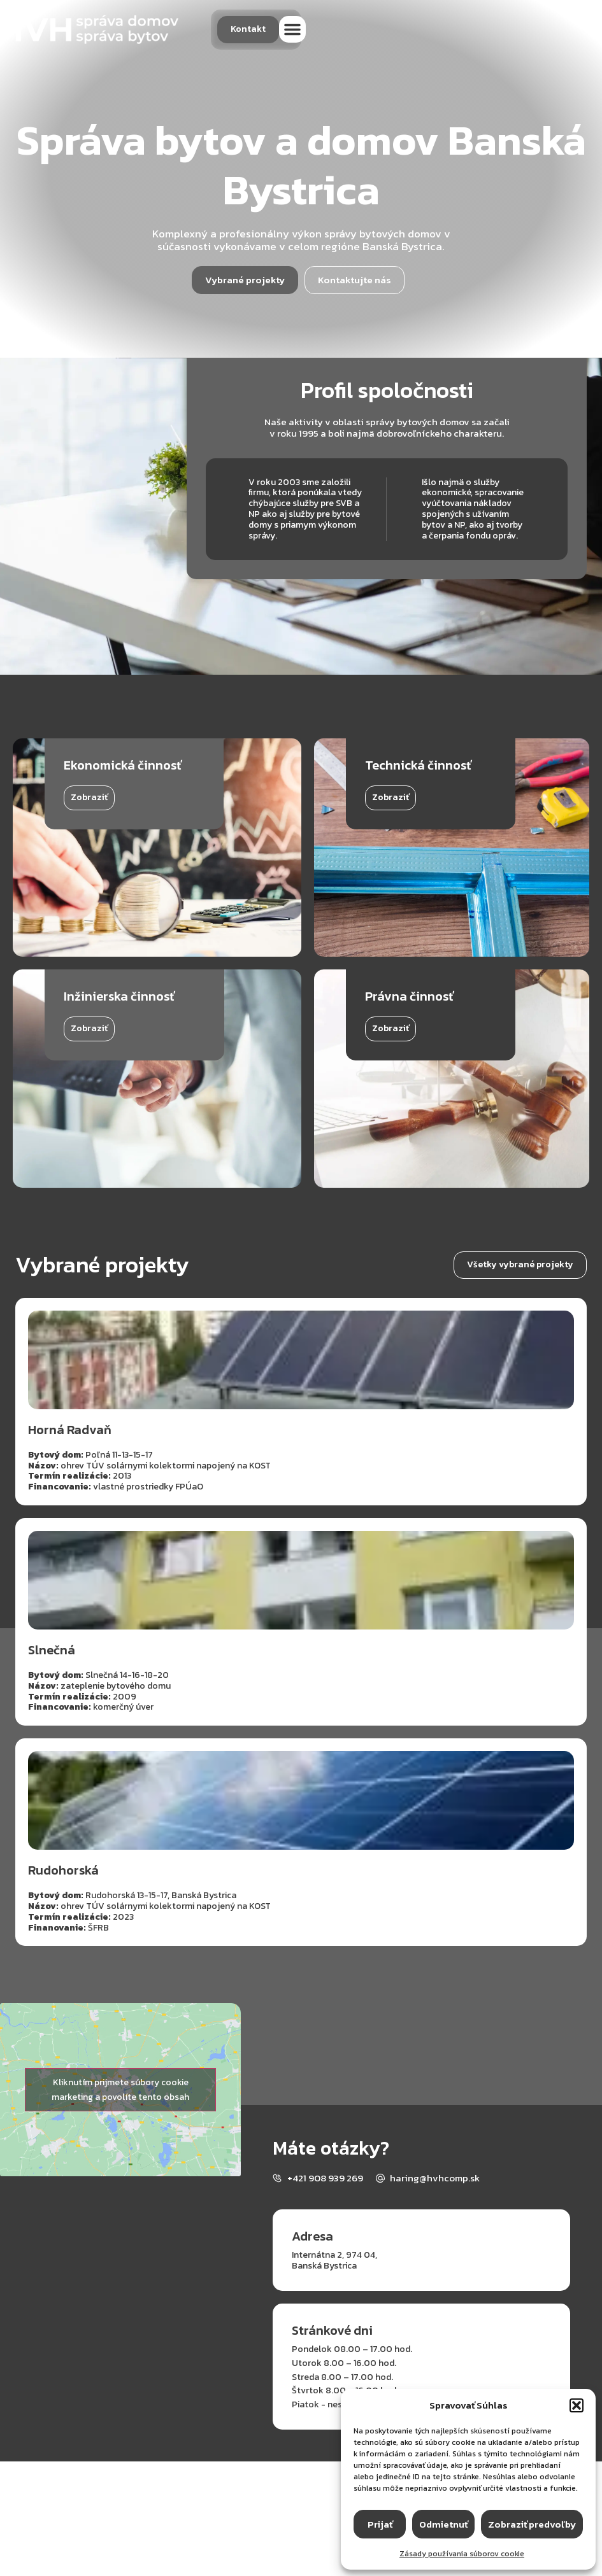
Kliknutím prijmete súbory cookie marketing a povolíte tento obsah (120, 2090)
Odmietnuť (443, 2524)
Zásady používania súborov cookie (461, 2553)
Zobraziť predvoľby (532, 2524)
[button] (576, 2405)
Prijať (380, 2524)
